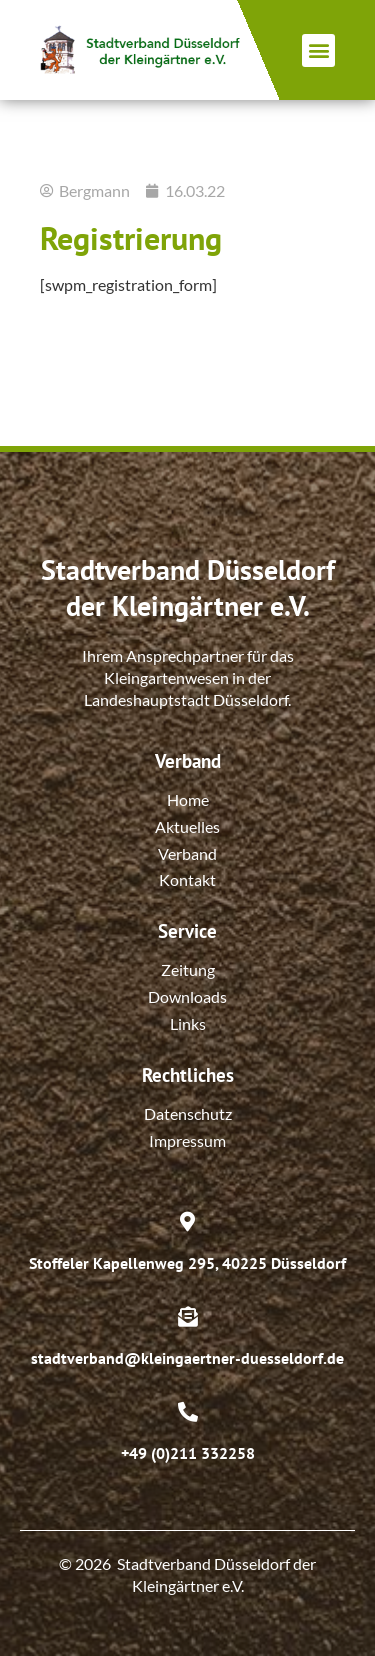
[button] (318, 50)
